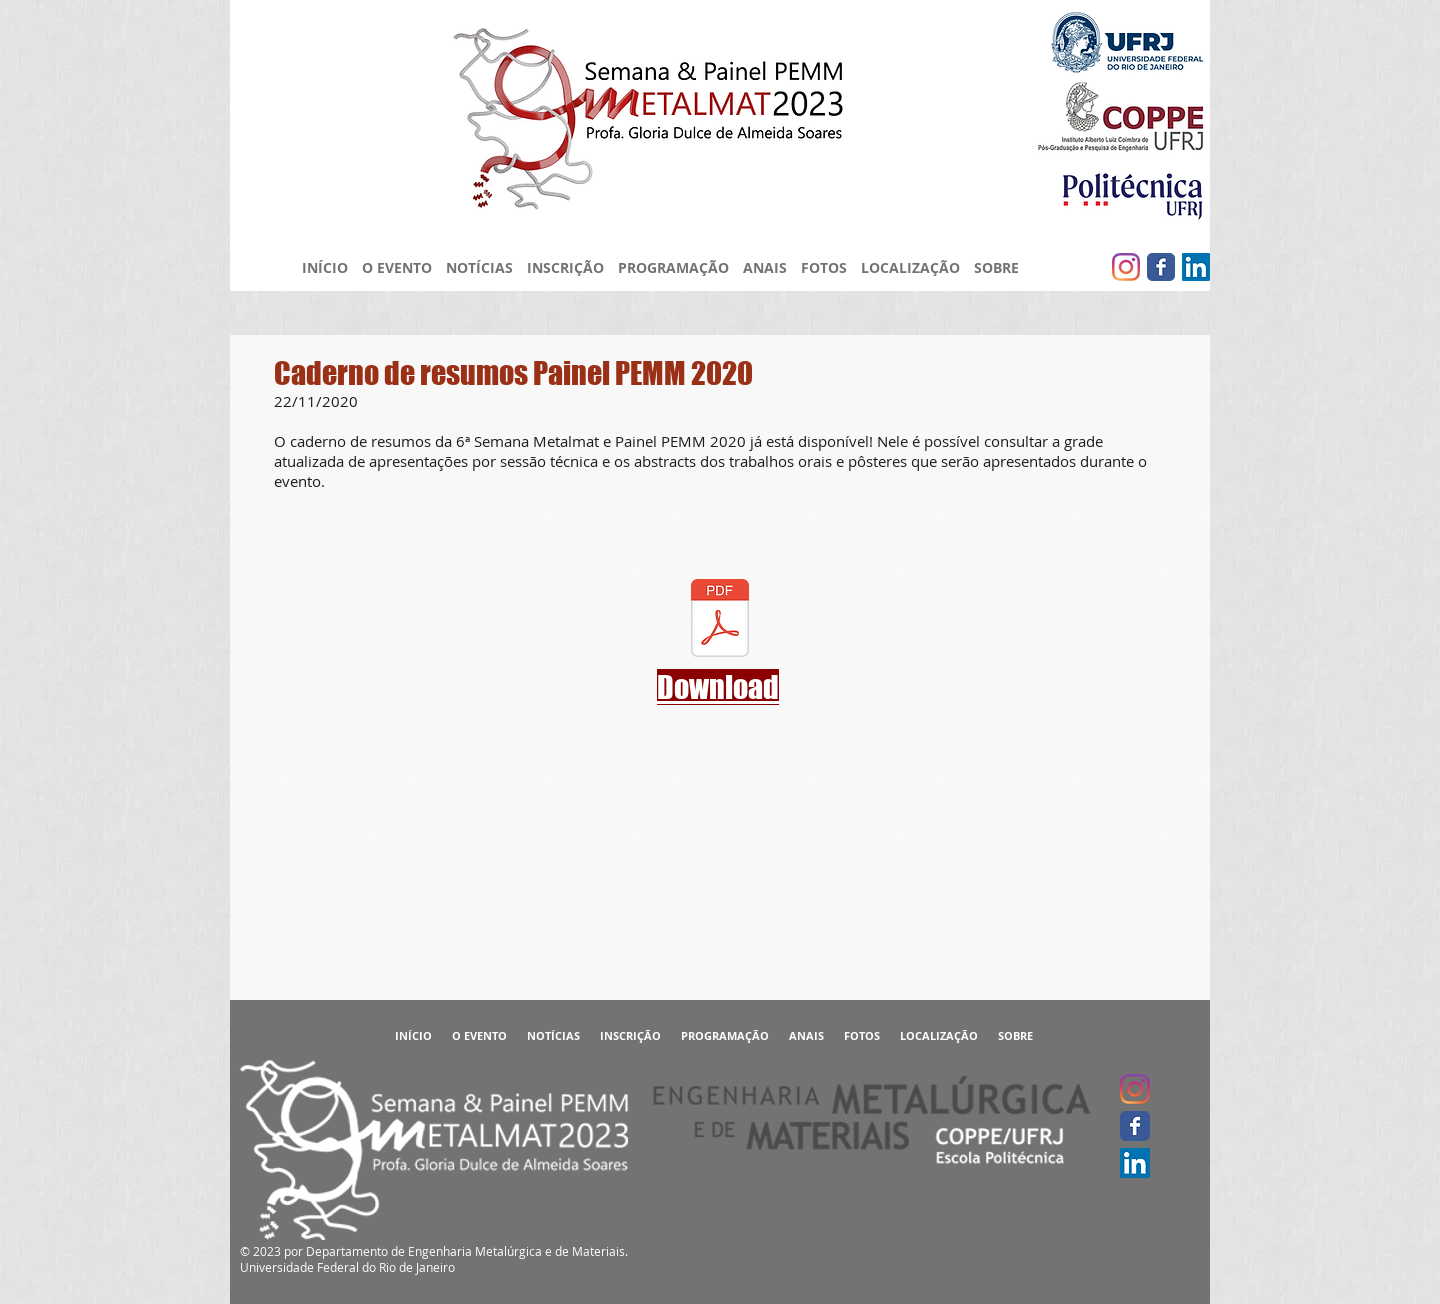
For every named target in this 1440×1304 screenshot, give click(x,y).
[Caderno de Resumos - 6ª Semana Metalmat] (720, 620)
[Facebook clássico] (1161, 267)
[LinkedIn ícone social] (1196, 267)
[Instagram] (1126, 267)
